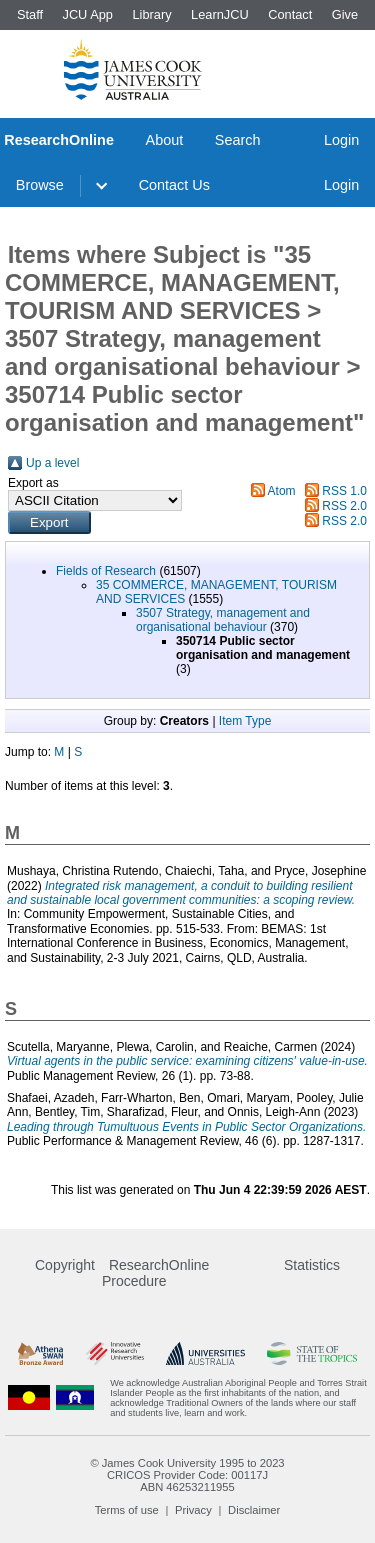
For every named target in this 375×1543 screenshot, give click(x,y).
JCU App (87, 14)
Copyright (65, 1265)
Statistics (312, 1265)
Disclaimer (254, 1510)
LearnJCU (220, 14)
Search (238, 140)
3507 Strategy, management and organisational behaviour (223, 620)
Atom (282, 491)
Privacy (193, 1510)
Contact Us (174, 185)
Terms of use (127, 1510)
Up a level (52, 463)
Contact (290, 14)
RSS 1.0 (344, 491)
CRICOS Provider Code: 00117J (187, 1475)
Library (151, 14)
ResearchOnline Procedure (155, 1273)
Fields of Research (106, 571)
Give (345, 14)
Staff (30, 14)
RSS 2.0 (344, 506)
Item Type (245, 721)
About (165, 140)
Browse (40, 185)
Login (341, 140)
